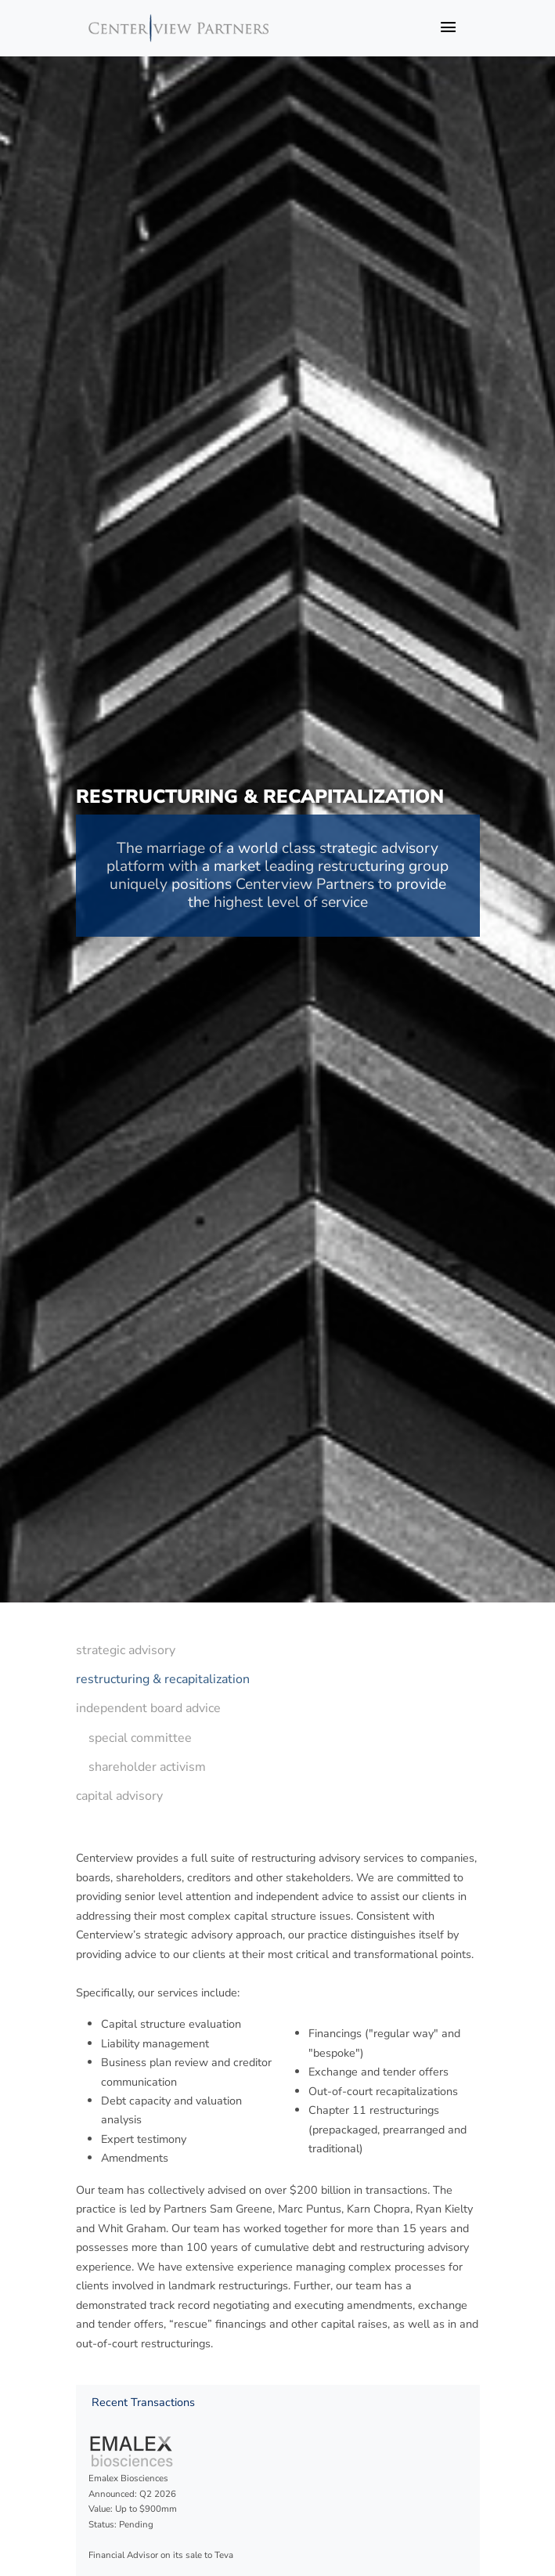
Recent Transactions (143, 2402)
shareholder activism (147, 1767)
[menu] (163, 1723)
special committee (140, 1738)
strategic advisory (125, 1650)
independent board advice (148, 1708)
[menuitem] (163, 1650)
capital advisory (119, 1796)
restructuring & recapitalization (163, 1679)
